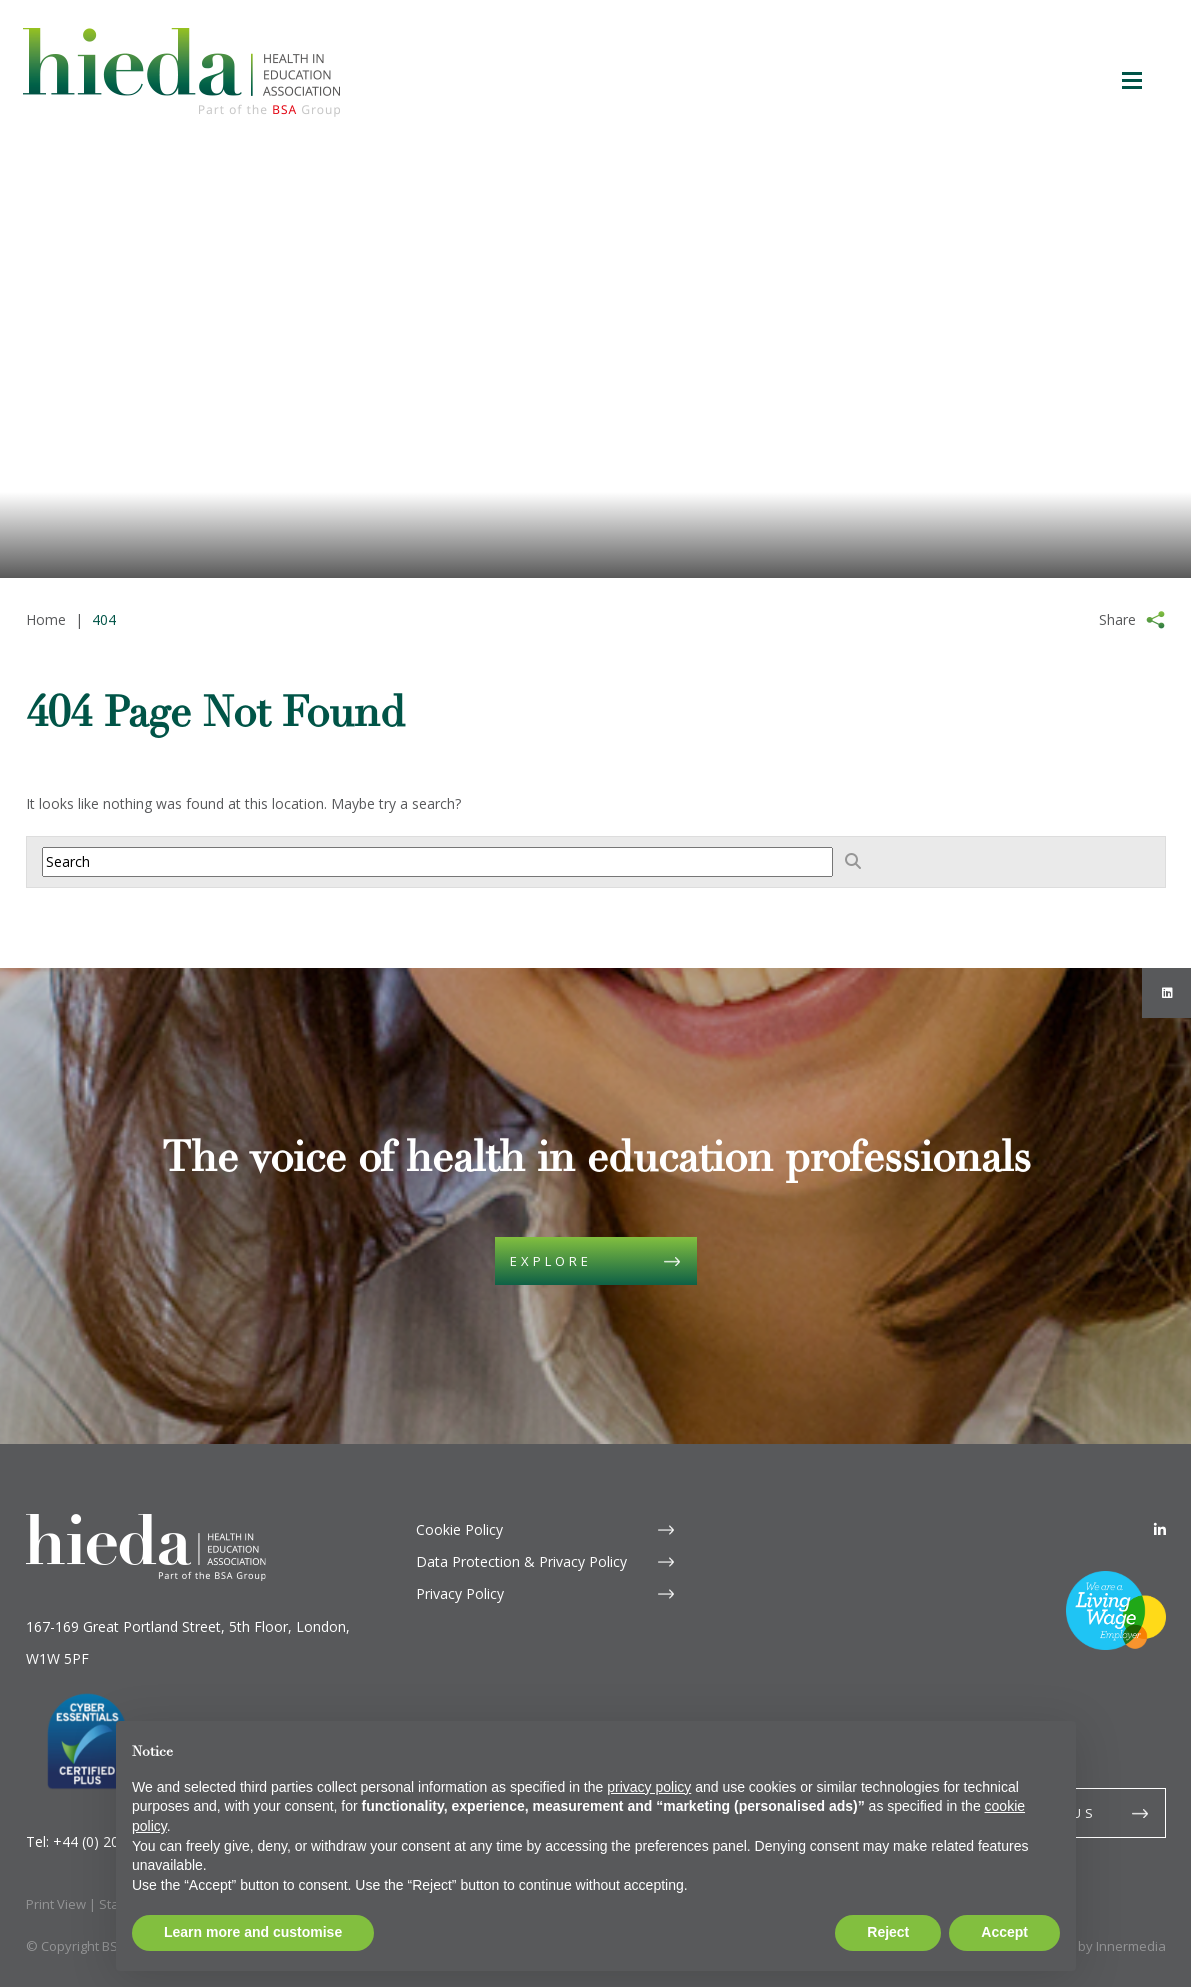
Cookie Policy (459, 1529)
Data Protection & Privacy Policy (521, 1561)
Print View (56, 1904)
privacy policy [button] (649, 1787)
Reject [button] (888, 1932)
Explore (551, 1261)
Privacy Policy (460, 1593)
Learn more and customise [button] (253, 1932)
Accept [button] (1004, 1932)
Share (1117, 619)
